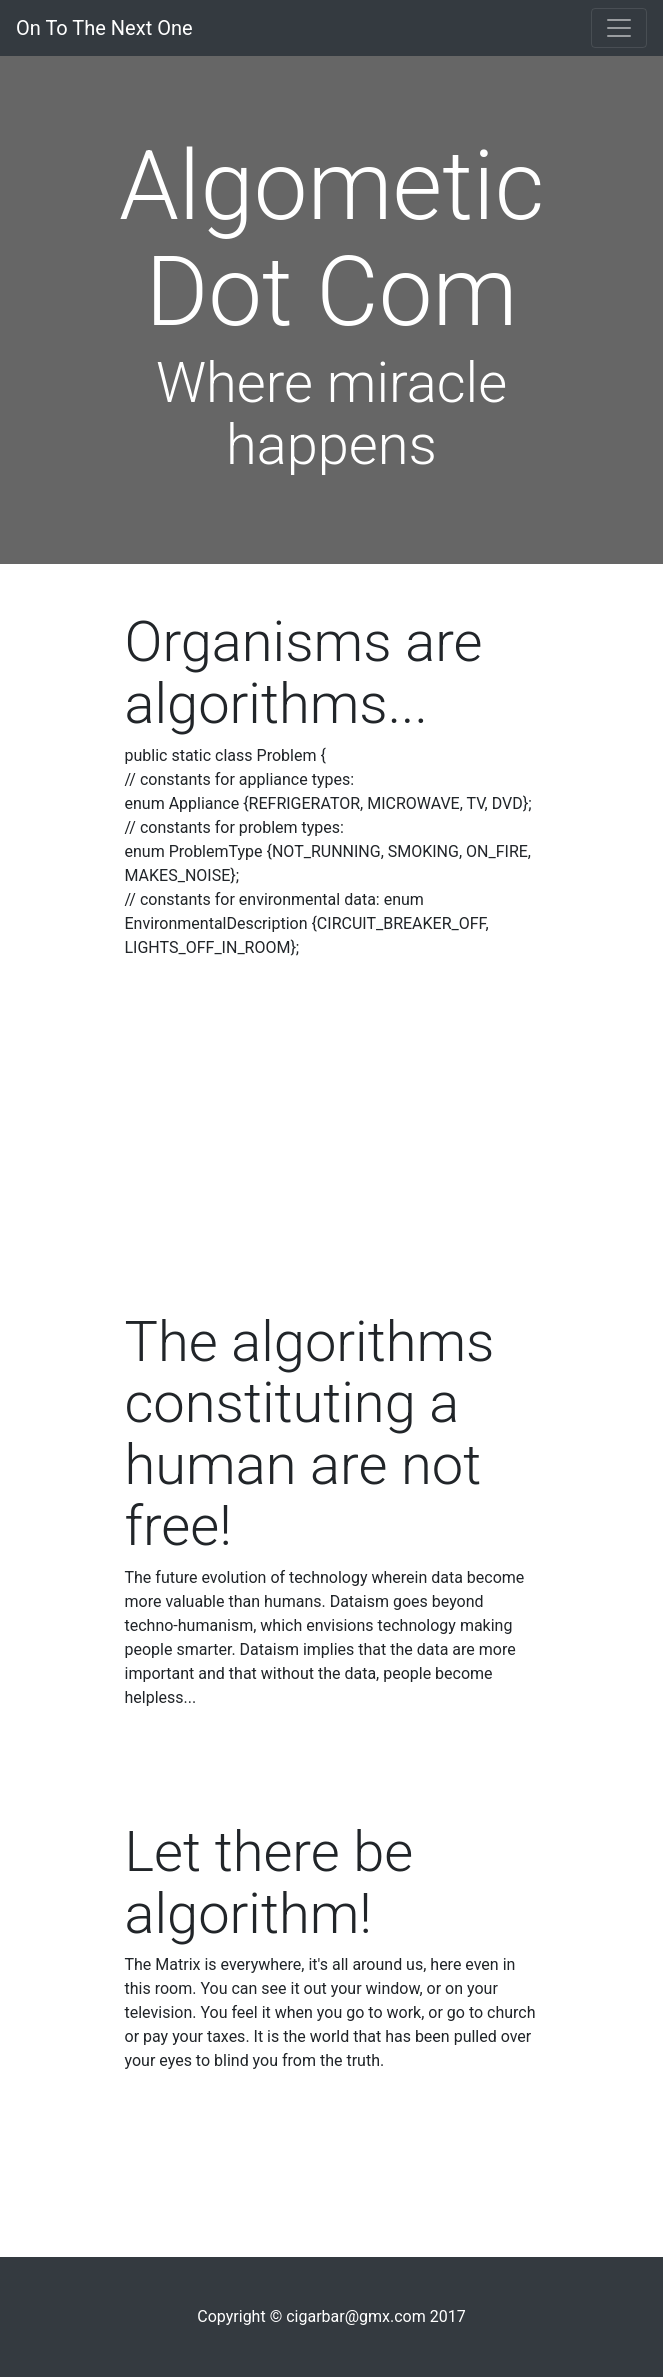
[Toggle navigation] (619, 28)
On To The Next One (104, 28)
